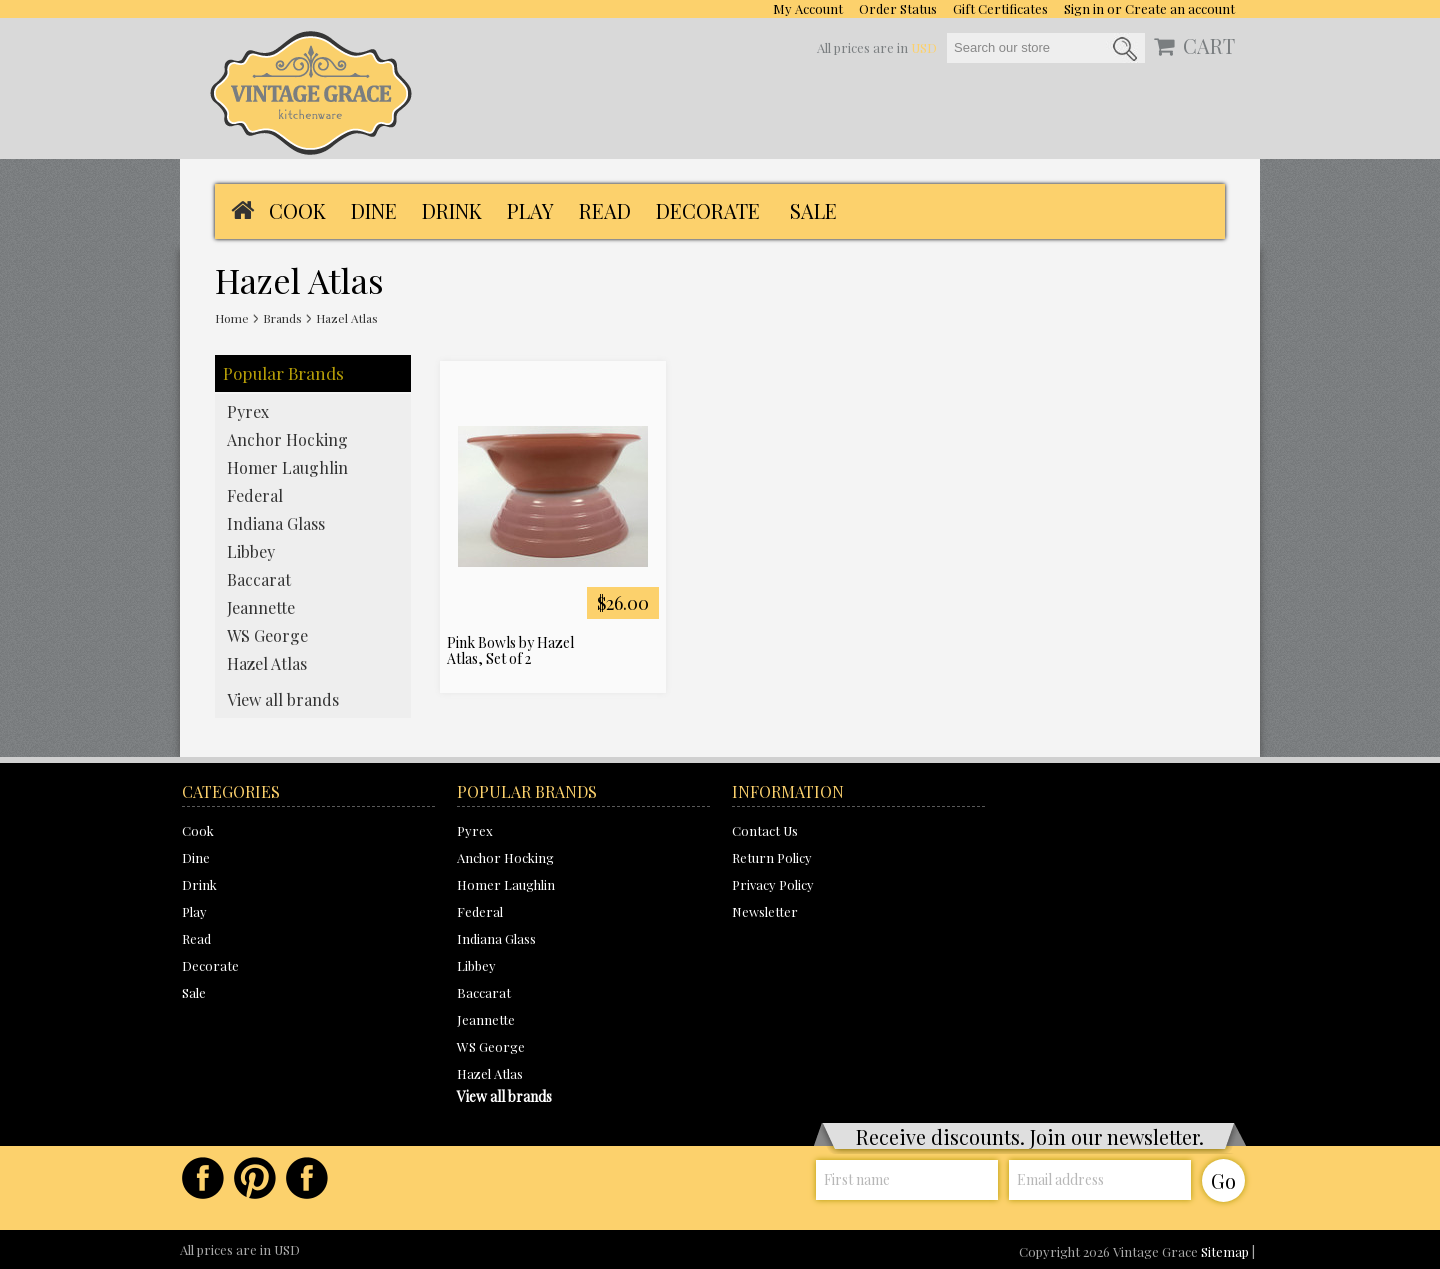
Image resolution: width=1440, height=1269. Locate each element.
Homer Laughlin (287, 467)
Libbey (251, 551)
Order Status (898, 8)
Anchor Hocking (287, 439)
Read (605, 210)
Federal (255, 495)
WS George (267, 635)
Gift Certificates (1000, 8)
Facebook (203, 1178)
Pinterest (255, 1178)
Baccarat (259, 579)
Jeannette (261, 607)
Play (530, 210)
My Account (808, 8)
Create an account (1180, 8)
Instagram (307, 1178)
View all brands (283, 699)
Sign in (1084, 8)
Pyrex (248, 411)
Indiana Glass (276, 523)
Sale (813, 210)
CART (1209, 46)
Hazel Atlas (267, 663)
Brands (282, 318)
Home (232, 318)
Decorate (708, 210)
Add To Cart (643, 648)
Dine (374, 210)
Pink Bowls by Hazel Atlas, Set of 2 (510, 651)
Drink (452, 210)
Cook (297, 210)
